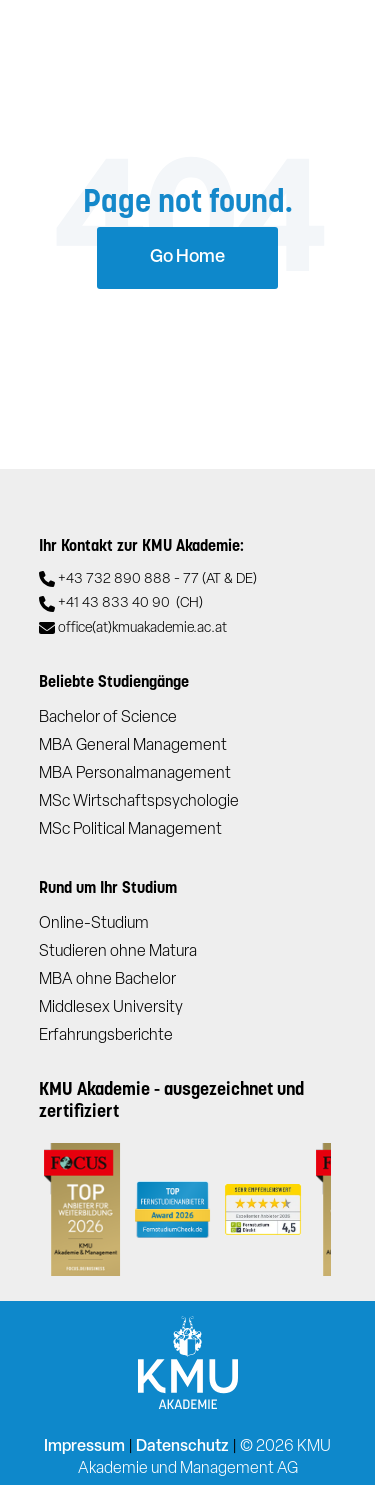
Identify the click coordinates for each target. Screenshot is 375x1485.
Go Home (187, 257)
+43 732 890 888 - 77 (157, 580)
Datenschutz (182, 1447)
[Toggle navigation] (329, 40)
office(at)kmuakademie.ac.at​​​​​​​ (142, 628)
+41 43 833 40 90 (130, 604)
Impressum (84, 1447)
